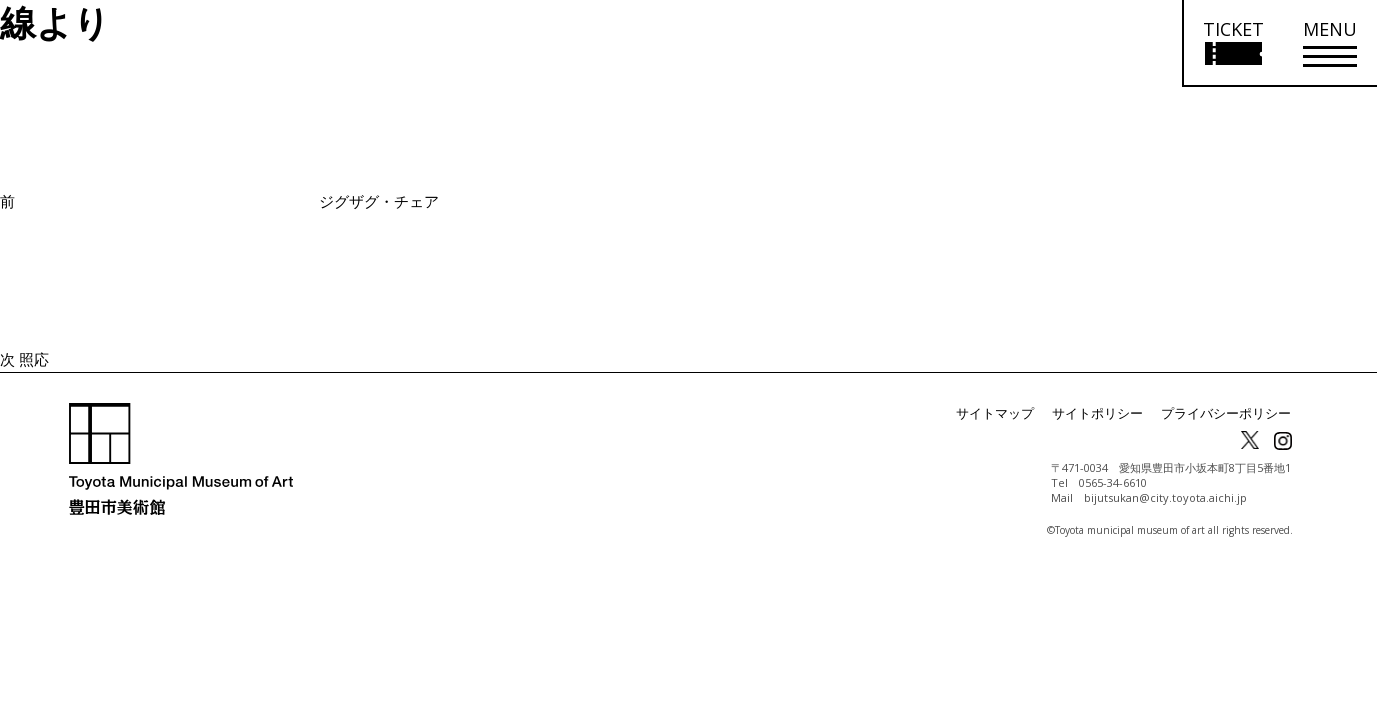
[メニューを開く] (1330, 43)
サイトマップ (1015, 413)
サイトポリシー (1111, 413)
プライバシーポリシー (1231, 413)
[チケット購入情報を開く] (1232, 43)
